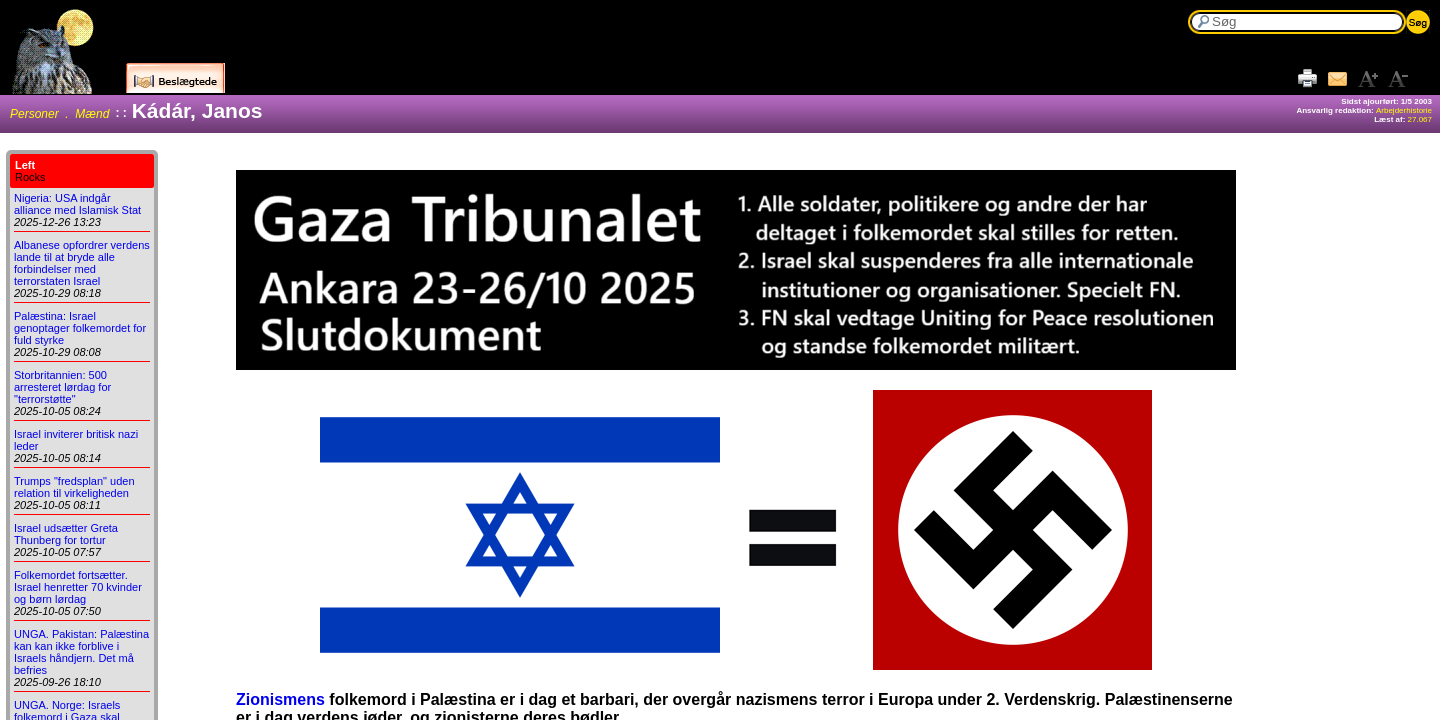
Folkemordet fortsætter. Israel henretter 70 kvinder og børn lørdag (78, 587)
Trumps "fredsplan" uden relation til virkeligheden (74, 487)
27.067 (1420, 119)
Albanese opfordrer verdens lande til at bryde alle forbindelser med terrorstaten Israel (82, 263)
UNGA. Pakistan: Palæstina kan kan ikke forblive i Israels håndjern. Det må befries (81, 652)
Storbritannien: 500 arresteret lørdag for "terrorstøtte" (62, 387)
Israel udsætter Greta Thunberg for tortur (66, 534)
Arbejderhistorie (1404, 110)
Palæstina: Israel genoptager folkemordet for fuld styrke (80, 328)
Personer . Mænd (59, 114)
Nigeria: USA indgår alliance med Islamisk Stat (77, 204)
